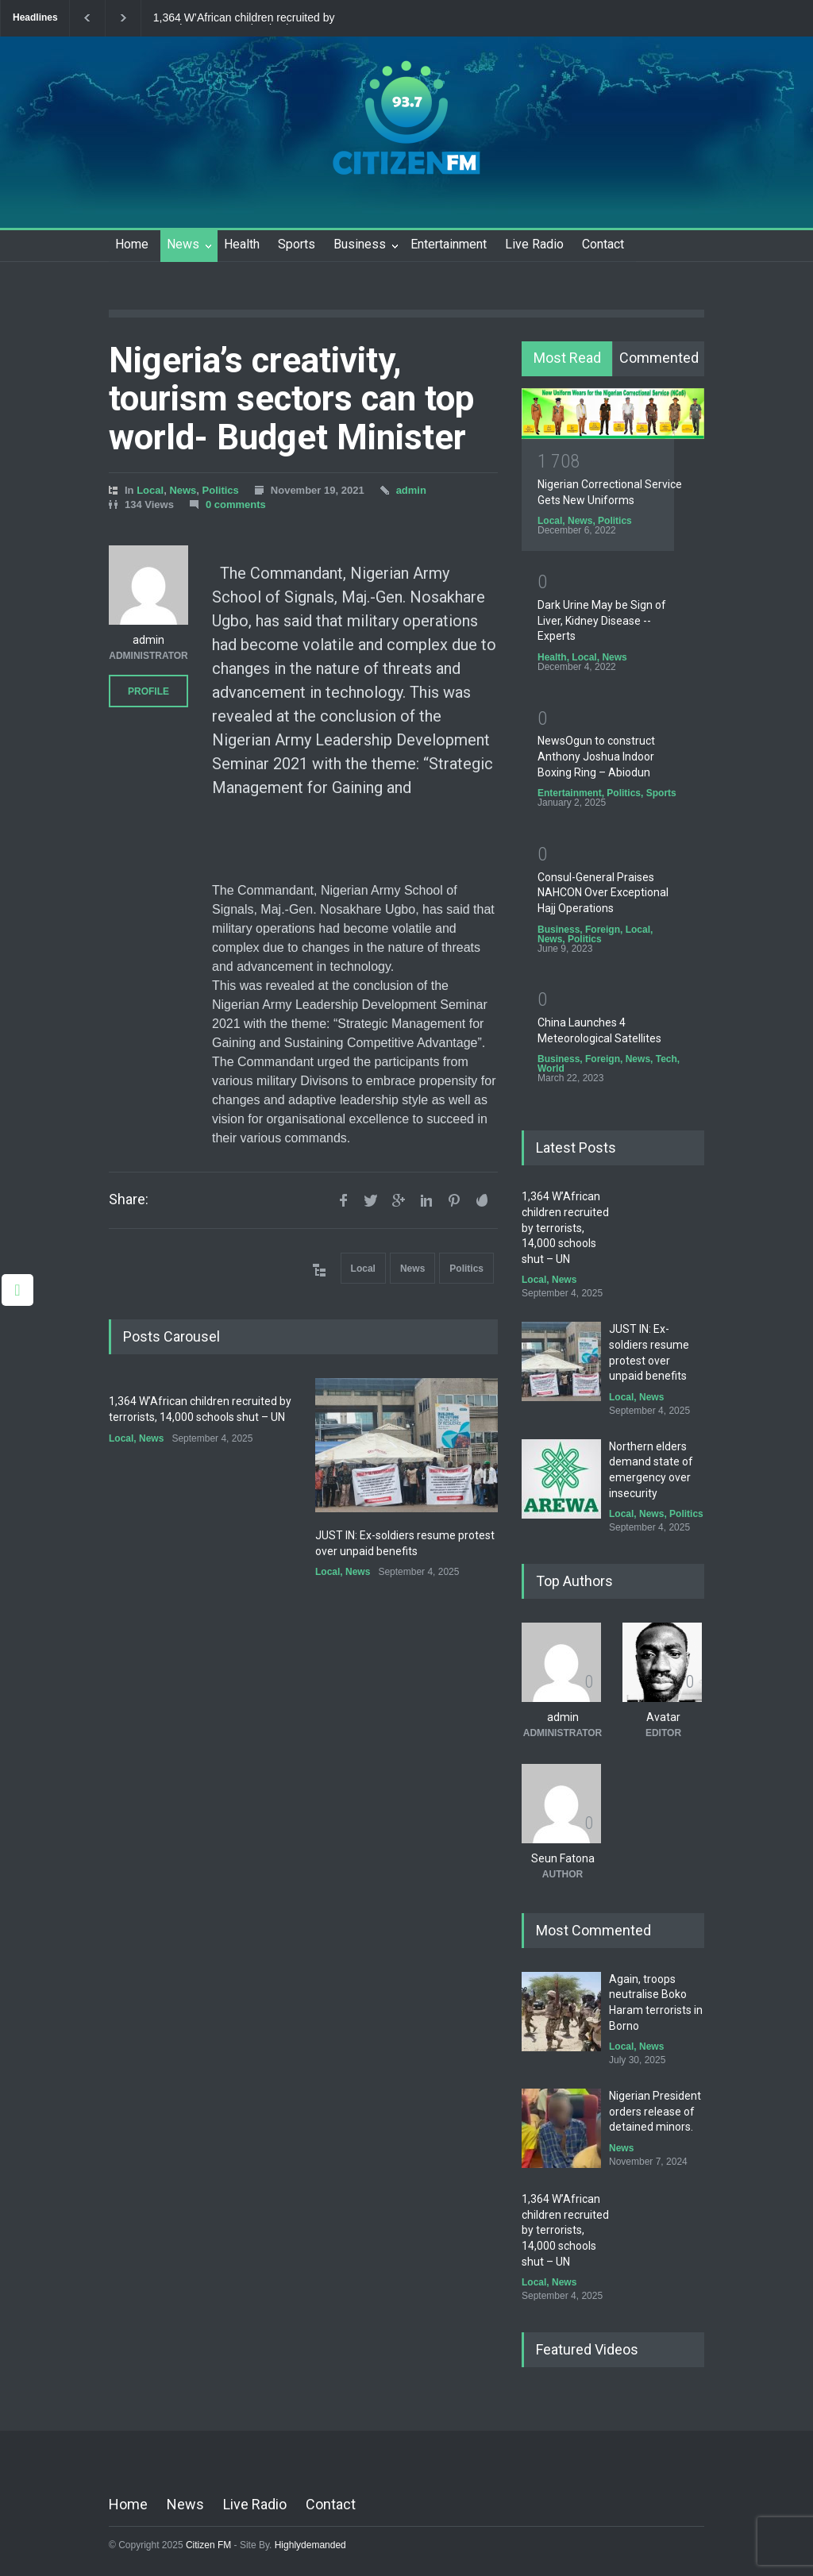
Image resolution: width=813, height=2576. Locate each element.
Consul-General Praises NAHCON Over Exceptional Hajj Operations (603, 892)
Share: (128, 1199)
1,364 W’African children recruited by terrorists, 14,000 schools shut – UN (244, 18)
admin (411, 490)
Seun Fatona (563, 1858)
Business (359, 244)
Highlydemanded (310, 2545)
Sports (296, 244)
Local (150, 490)
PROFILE (148, 691)
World (551, 1068)
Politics (220, 490)
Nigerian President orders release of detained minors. (655, 2111)
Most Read (567, 357)
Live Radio (534, 244)
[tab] (567, 358)
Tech (666, 1059)
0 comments (236, 504)
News (183, 244)
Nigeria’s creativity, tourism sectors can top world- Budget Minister (291, 399)
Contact (603, 244)
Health (242, 244)
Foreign (602, 929)
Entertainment (448, 244)
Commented (659, 357)
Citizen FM (208, 2545)
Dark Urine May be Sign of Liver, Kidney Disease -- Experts (602, 620)
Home (131, 244)
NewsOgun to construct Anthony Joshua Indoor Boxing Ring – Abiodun (596, 756)
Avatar (663, 1717)
